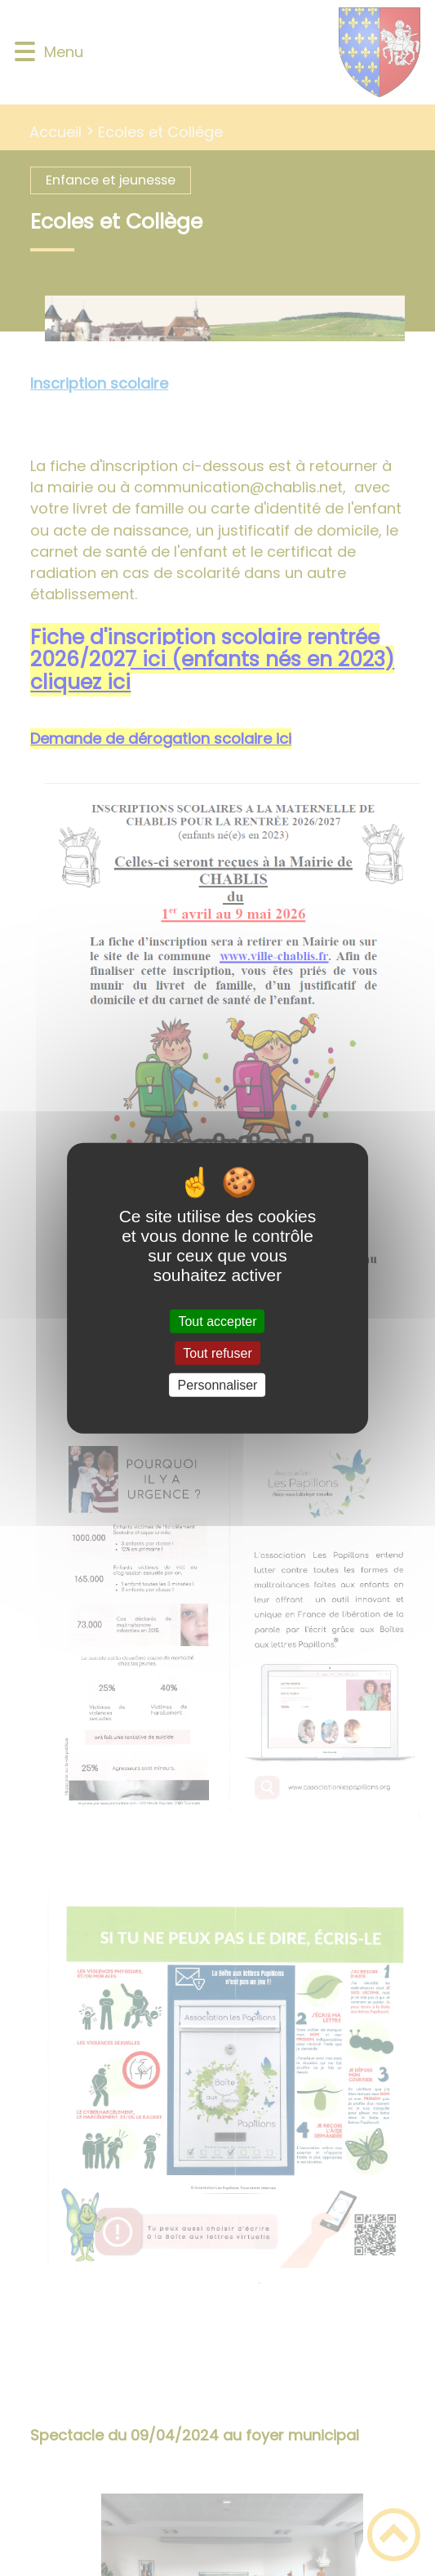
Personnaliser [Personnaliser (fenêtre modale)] (218, 1385)
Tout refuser (217, 1352)
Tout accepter (217, 1321)
